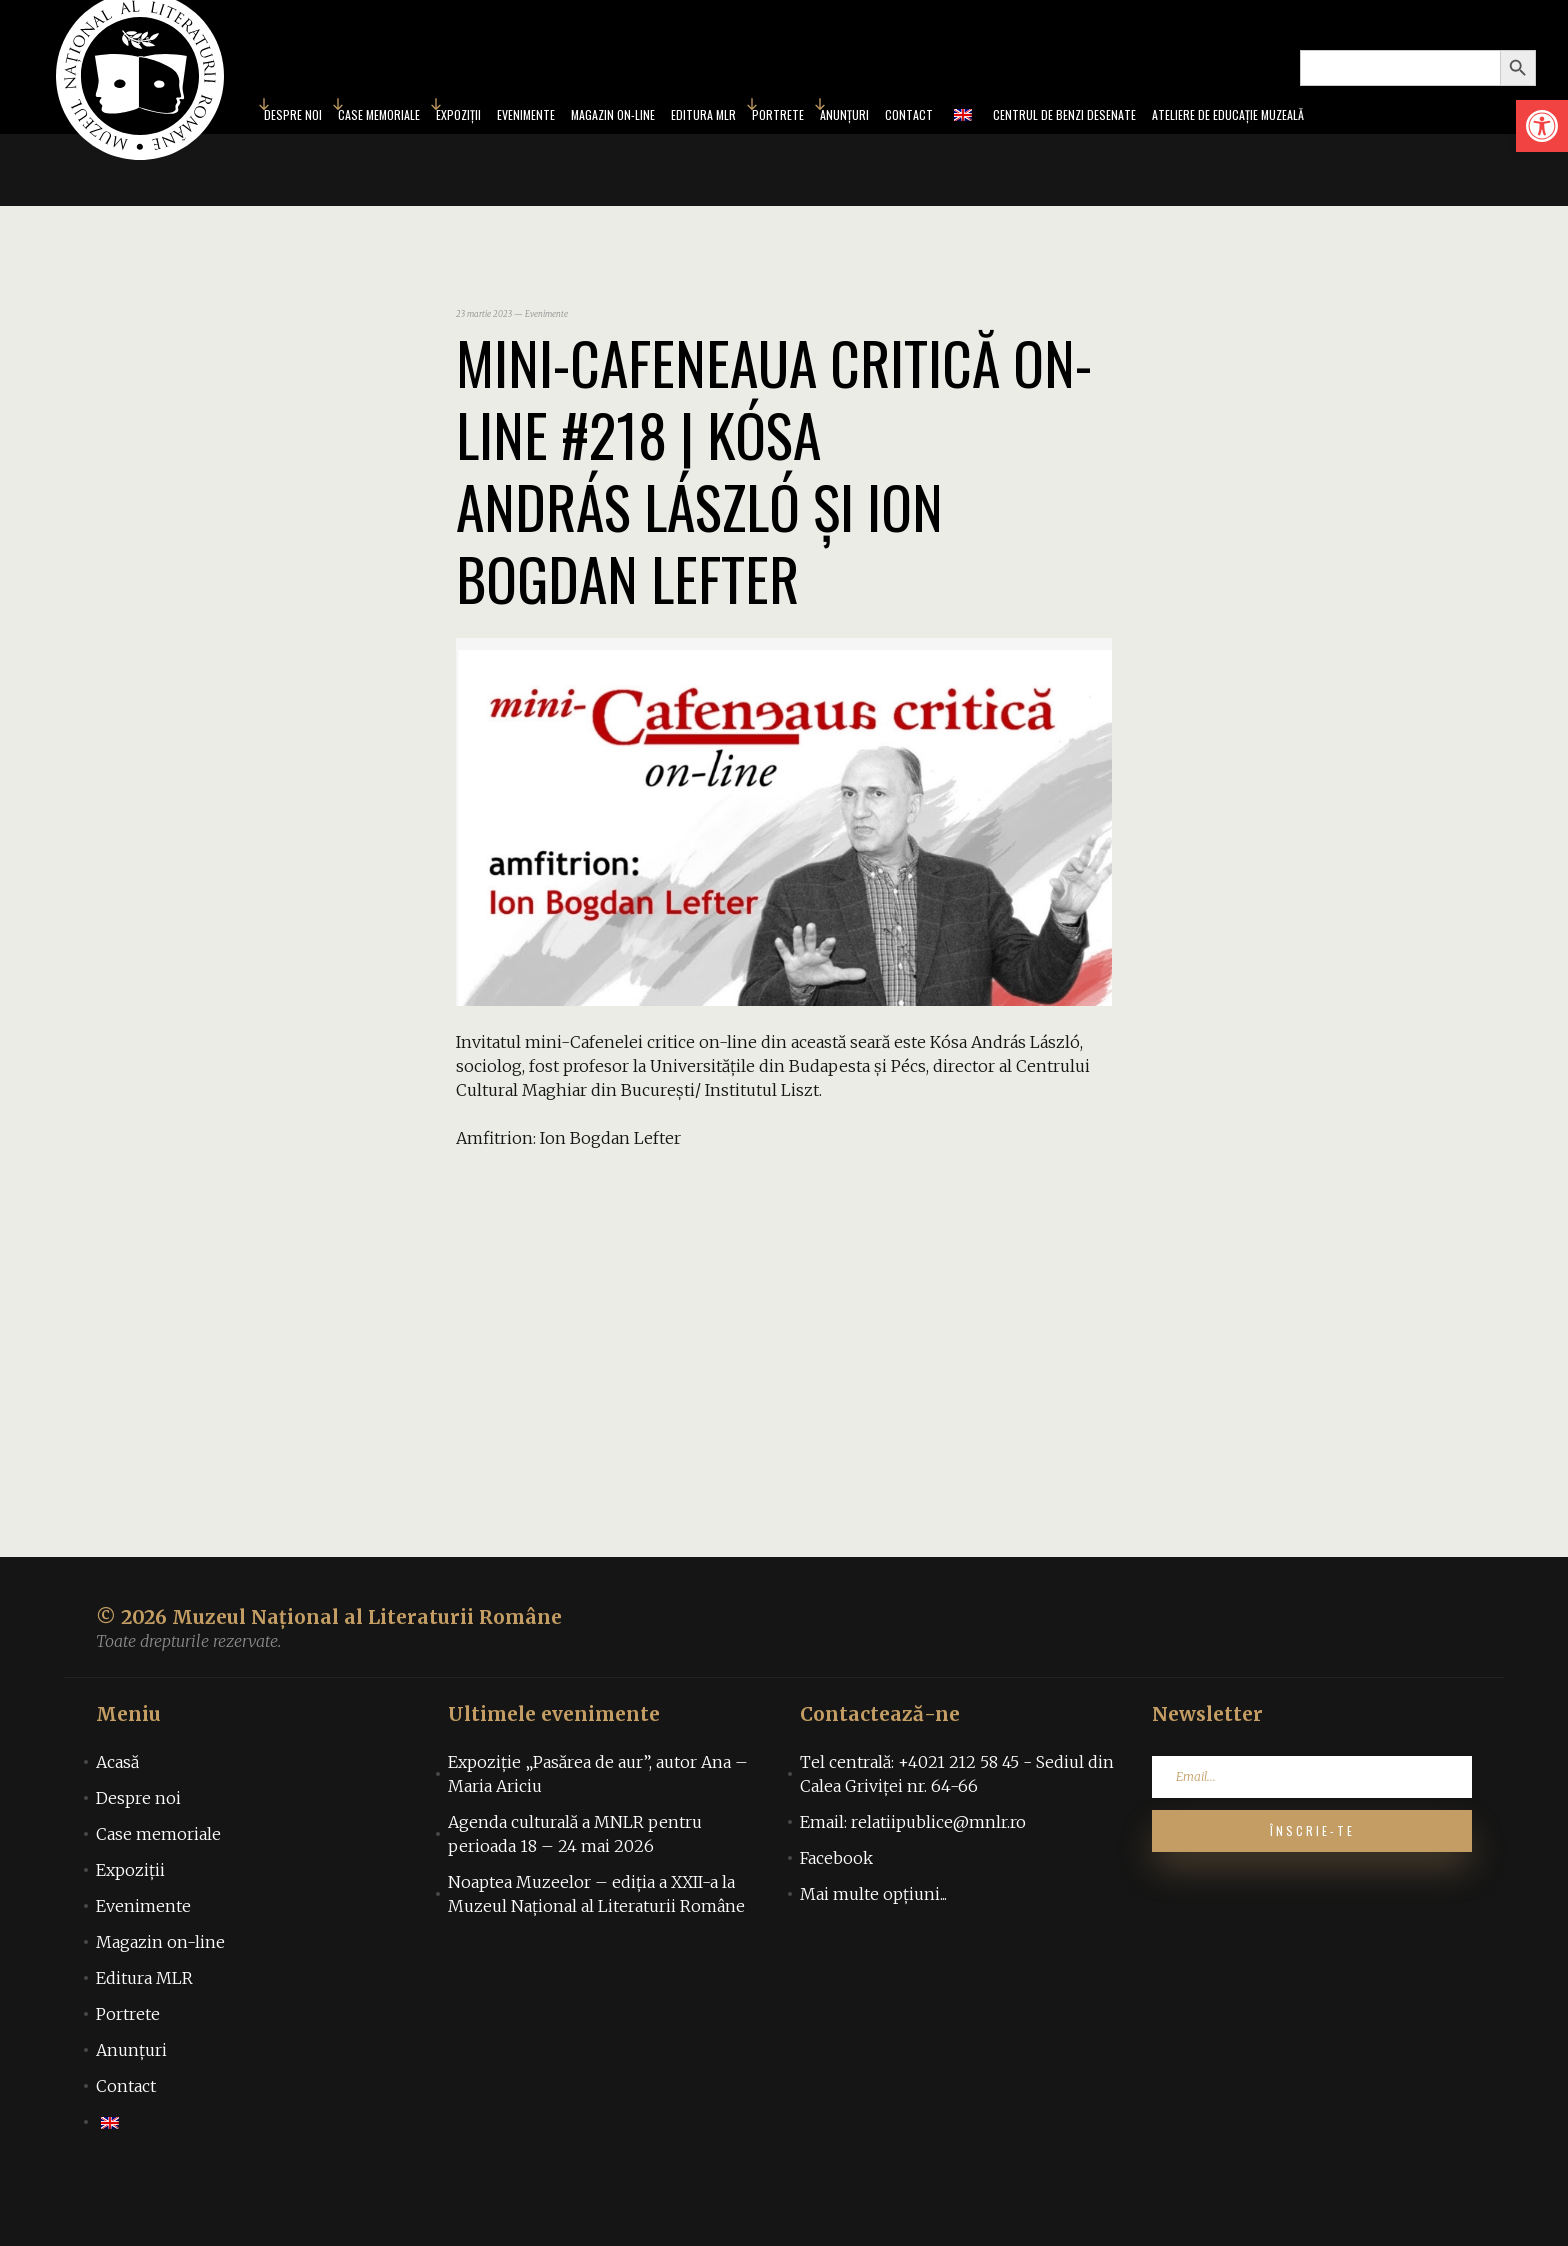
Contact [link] (939, 144)
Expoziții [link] (393, 144)
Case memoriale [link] (296, 144)
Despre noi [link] (138, 1856)
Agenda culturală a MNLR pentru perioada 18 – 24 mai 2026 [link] (575, 1892)
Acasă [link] (117, 1820)
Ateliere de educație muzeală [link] (1316, 144)
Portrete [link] (783, 144)
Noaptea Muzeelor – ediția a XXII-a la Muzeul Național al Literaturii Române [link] (596, 1952)
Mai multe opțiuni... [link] (873, 1952)
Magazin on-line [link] (582, 144)
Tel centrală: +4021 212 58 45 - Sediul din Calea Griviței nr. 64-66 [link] (957, 1832)
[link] (1542, 126)
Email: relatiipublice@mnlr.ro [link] (913, 1880)
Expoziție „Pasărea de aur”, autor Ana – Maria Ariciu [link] (598, 1832)
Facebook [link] (836, 1916)
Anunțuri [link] (863, 144)
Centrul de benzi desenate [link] (1116, 144)
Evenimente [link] (474, 144)
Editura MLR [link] (694, 144)
